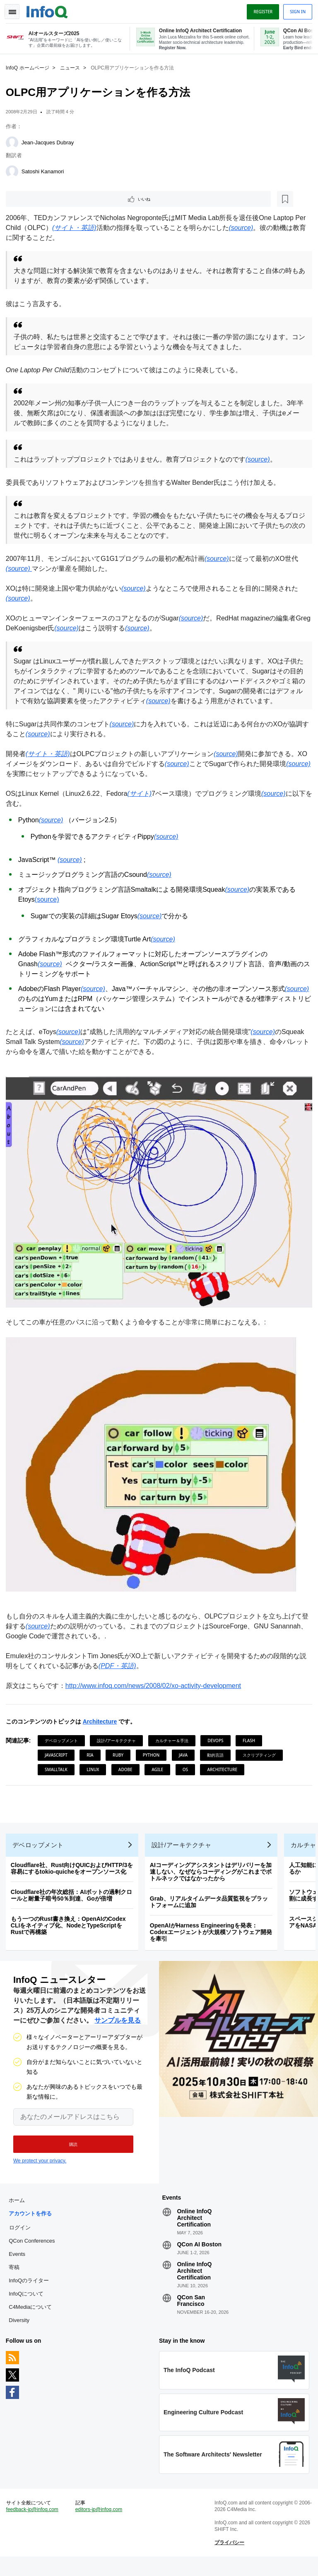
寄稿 (16, 2280)
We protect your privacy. (39, 2170)
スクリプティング (261, 1757)
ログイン (22, 2239)
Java (185, 1757)
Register (260, 9)
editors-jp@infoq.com (100, 2527)
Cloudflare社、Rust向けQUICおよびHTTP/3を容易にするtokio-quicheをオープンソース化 (74, 1875)
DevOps (218, 1742)
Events (19, 2266)
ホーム (19, 2213)
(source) (49, 909)
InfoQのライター (31, 2293)
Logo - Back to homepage (49, 9)
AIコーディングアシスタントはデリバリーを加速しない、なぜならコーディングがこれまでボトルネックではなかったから (213, 1879)
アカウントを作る (32, 2226)
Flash (251, 1742)
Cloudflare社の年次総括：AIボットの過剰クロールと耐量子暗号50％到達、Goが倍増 (74, 1902)
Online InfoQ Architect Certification (194, 2230)
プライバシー (228, 2560)
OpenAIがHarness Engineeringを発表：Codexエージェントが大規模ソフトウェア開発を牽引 (213, 1939)
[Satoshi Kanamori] (14, 170)
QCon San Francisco (191, 2313)
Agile (160, 1771)
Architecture (102, 1723)
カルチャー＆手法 (174, 1742)
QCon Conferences (34, 2253)
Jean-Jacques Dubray (50, 141)
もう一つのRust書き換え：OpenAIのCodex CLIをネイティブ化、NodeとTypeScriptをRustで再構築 (70, 1932)
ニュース (72, 66)
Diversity (21, 2332)
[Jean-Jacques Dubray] (14, 141)
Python (153, 1757)
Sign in (295, 9)
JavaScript (58, 1757)
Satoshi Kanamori (45, 170)
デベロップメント (63, 1742)
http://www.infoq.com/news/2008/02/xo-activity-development (155, 1687)
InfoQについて (28, 2306)
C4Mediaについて (32, 2319)
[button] (69, 2153)
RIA (92, 1757)
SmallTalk (58, 1771)
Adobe (128, 1771)
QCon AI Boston (199, 2256)
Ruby (120, 1757)
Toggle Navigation (15, 9)
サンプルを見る (117, 2029)
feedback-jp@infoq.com (35, 2527)
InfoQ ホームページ (30, 66)
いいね (31, 198)
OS (187, 1771)
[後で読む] (59, 198)
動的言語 (218, 1757)
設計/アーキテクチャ (119, 1742)
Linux (95, 1771)
